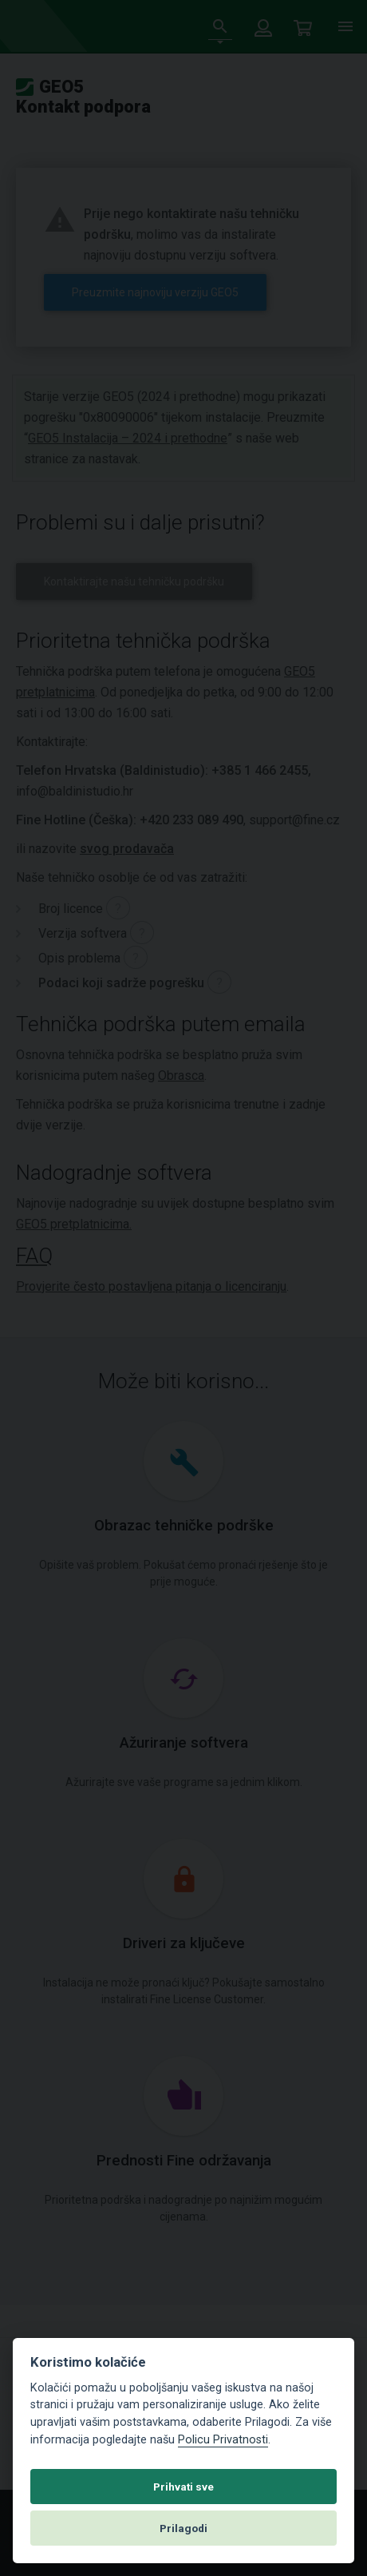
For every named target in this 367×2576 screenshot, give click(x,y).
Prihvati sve (183, 2486)
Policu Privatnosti (223, 2440)
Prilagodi (183, 2528)
